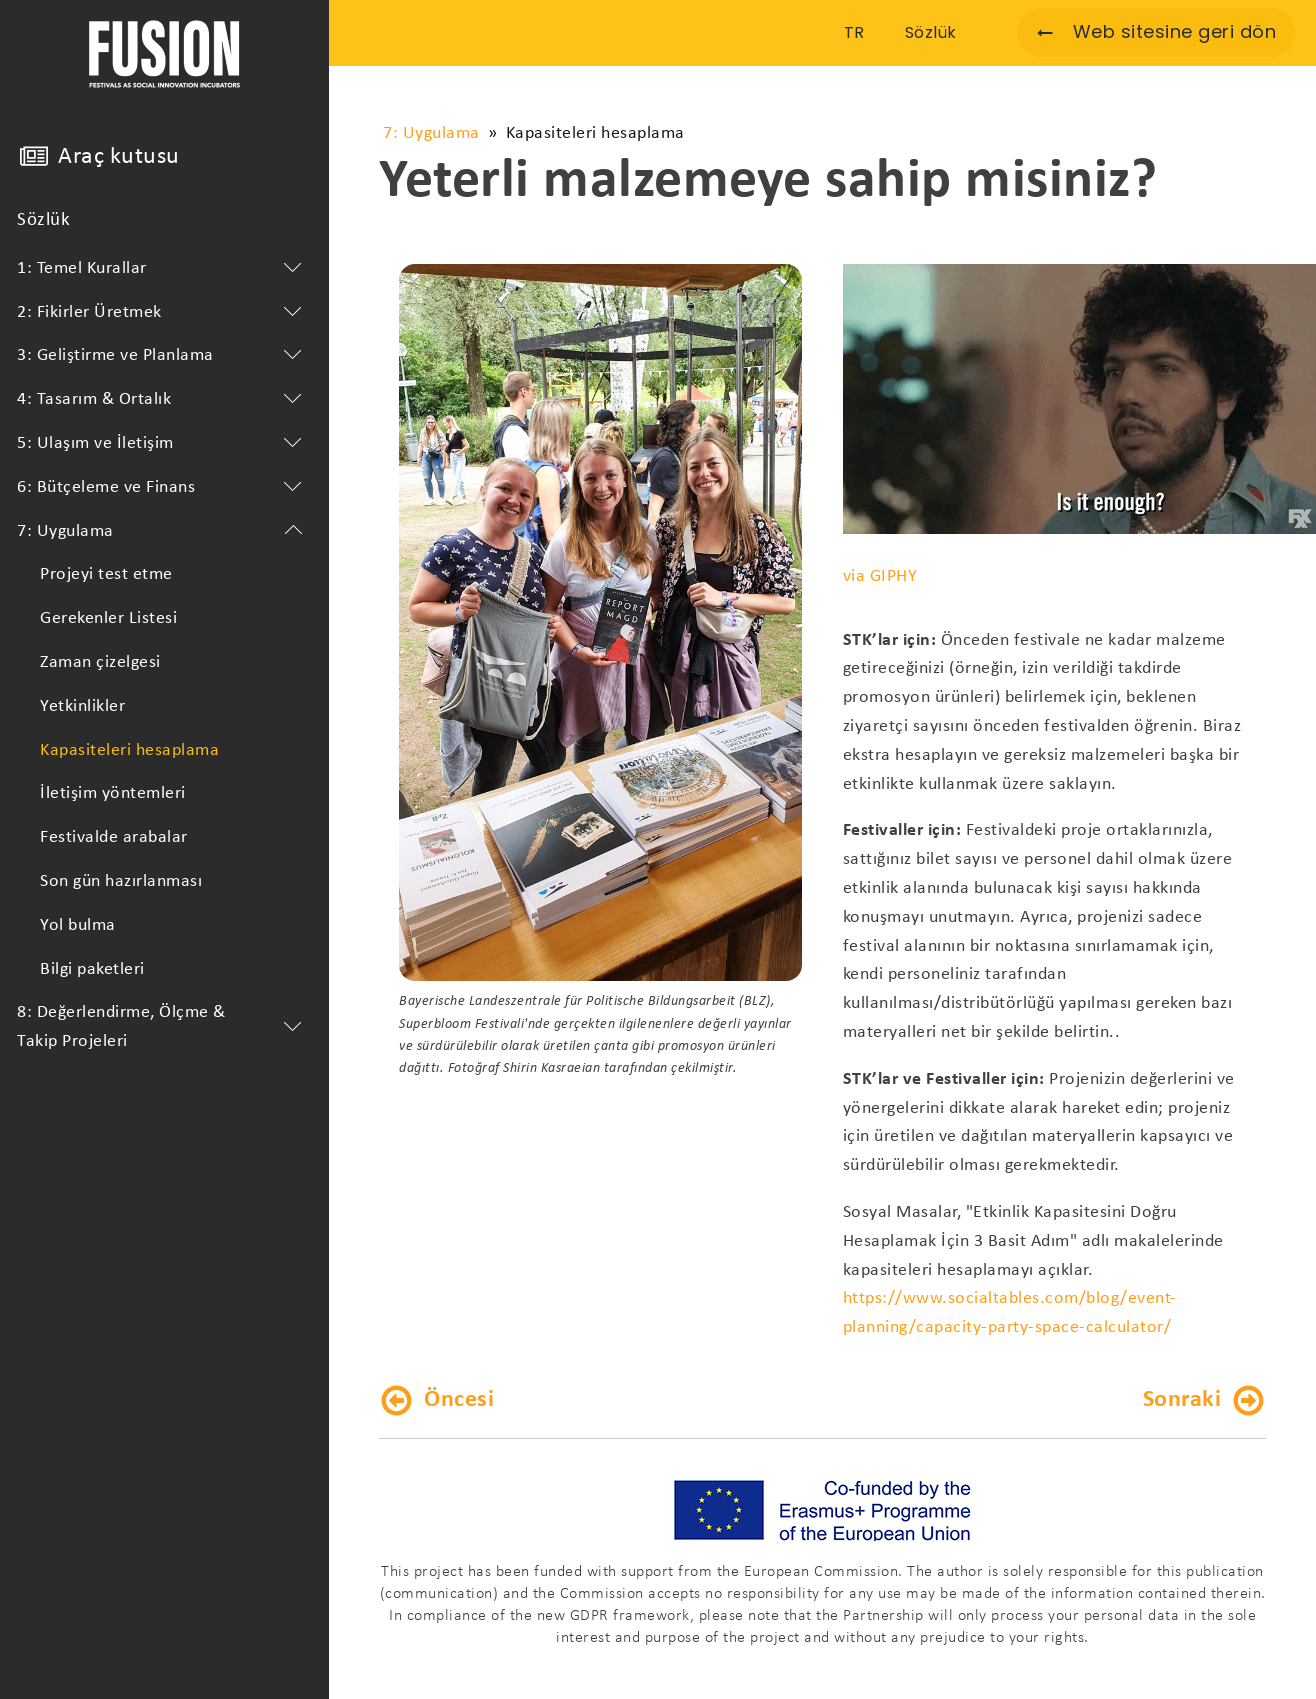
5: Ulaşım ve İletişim (163, 444)
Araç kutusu (119, 157)
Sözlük (43, 220)
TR (854, 32)
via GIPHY (880, 576)
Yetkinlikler (82, 706)
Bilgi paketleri (92, 969)
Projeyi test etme (106, 574)
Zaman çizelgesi (100, 662)
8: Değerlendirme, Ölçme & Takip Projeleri (163, 1027)
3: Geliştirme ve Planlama (163, 356)
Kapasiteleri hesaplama (129, 750)
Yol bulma (78, 925)
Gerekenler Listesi (108, 618)
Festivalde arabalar (114, 837)
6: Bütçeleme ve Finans (163, 488)
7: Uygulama (163, 532)
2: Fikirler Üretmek (163, 313)
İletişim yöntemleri (113, 793)
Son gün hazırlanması (121, 881)
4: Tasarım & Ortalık (163, 400)
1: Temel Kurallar (163, 269)
